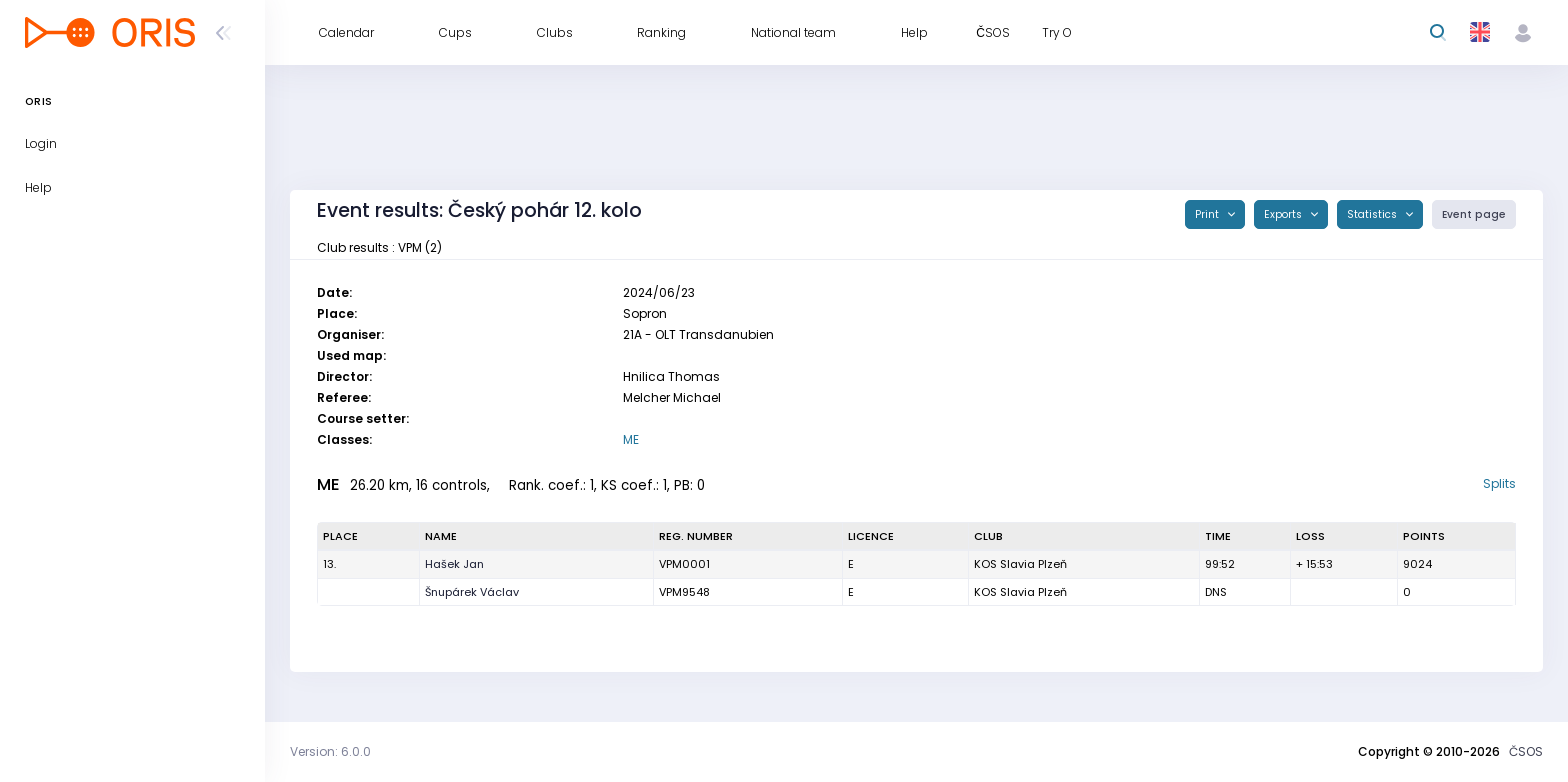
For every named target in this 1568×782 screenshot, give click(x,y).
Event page (1474, 214)
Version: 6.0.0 (330, 751)
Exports (1284, 214)
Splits (1499, 483)
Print (1208, 214)
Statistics (1373, 214)
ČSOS (1526, 751)
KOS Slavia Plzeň (1020, 564)
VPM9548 (684, 592)
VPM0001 (684, 564)
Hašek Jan (454, 564)
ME (631, 439)
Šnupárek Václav (472, 592)
